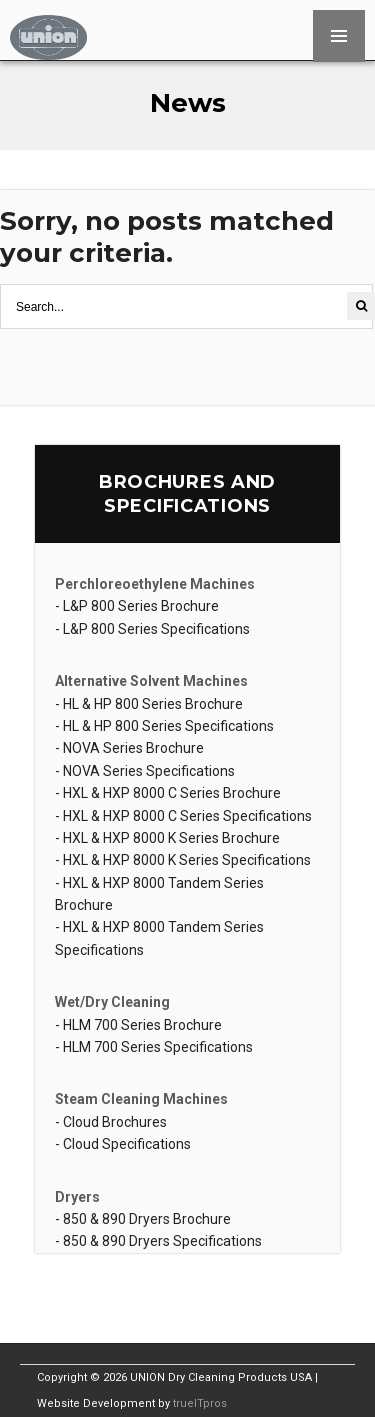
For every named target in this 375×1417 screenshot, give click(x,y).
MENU (339, 36)
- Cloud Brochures (111, 1122)
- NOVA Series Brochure (129, 748)
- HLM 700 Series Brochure (138, 1025)
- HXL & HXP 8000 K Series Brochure (167, 838)
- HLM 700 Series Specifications (154, 1047)
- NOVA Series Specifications (145, 771)
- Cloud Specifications (123, 1144)
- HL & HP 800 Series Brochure (149, 704)
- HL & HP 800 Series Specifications (164, 726)
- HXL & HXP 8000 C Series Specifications (183, 816)
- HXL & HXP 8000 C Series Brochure (168, 793)
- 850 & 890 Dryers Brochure (143, 1219)
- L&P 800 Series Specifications (152, 629)
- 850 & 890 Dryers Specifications (158, 1241)
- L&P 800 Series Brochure (137, 606)
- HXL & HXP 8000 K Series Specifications (183, 860)
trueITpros (200, 1403)
